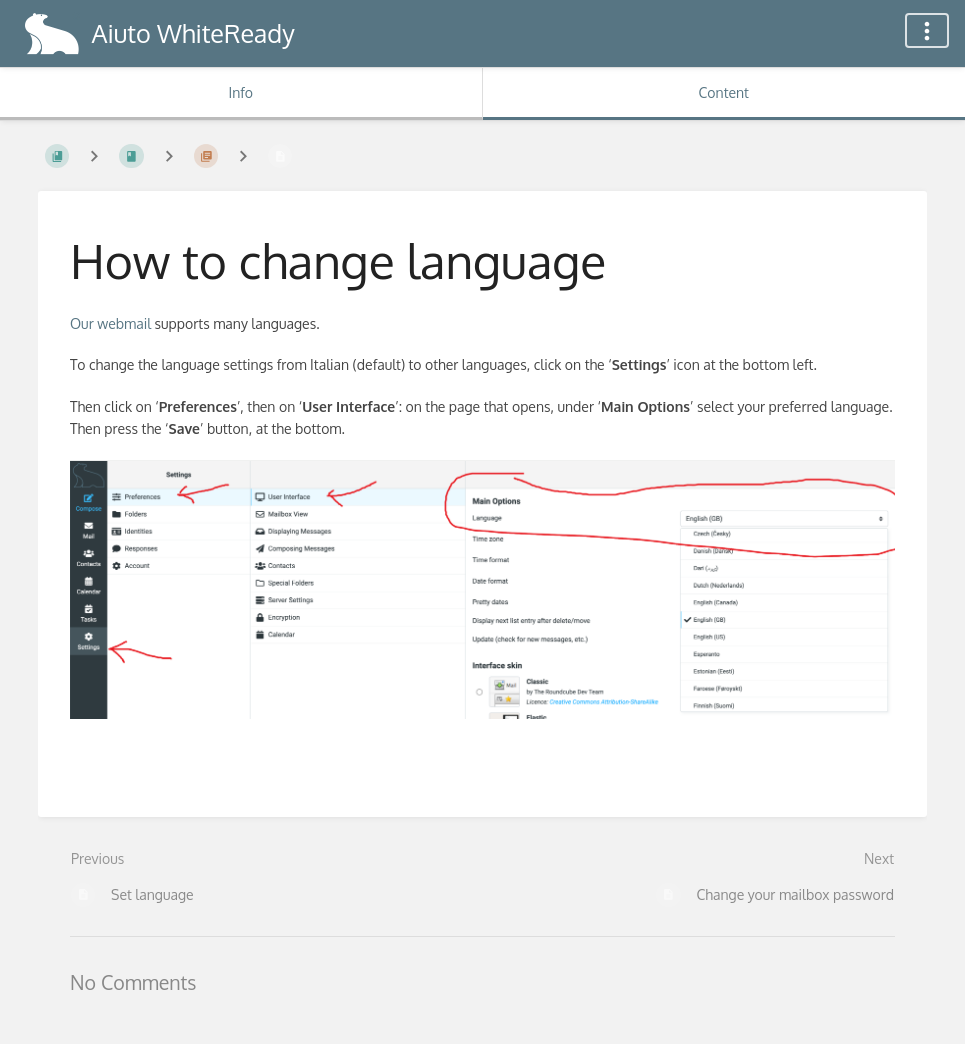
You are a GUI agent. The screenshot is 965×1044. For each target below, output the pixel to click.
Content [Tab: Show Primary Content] (724, 92)
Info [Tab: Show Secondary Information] (240, 92)
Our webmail (112, 323)
